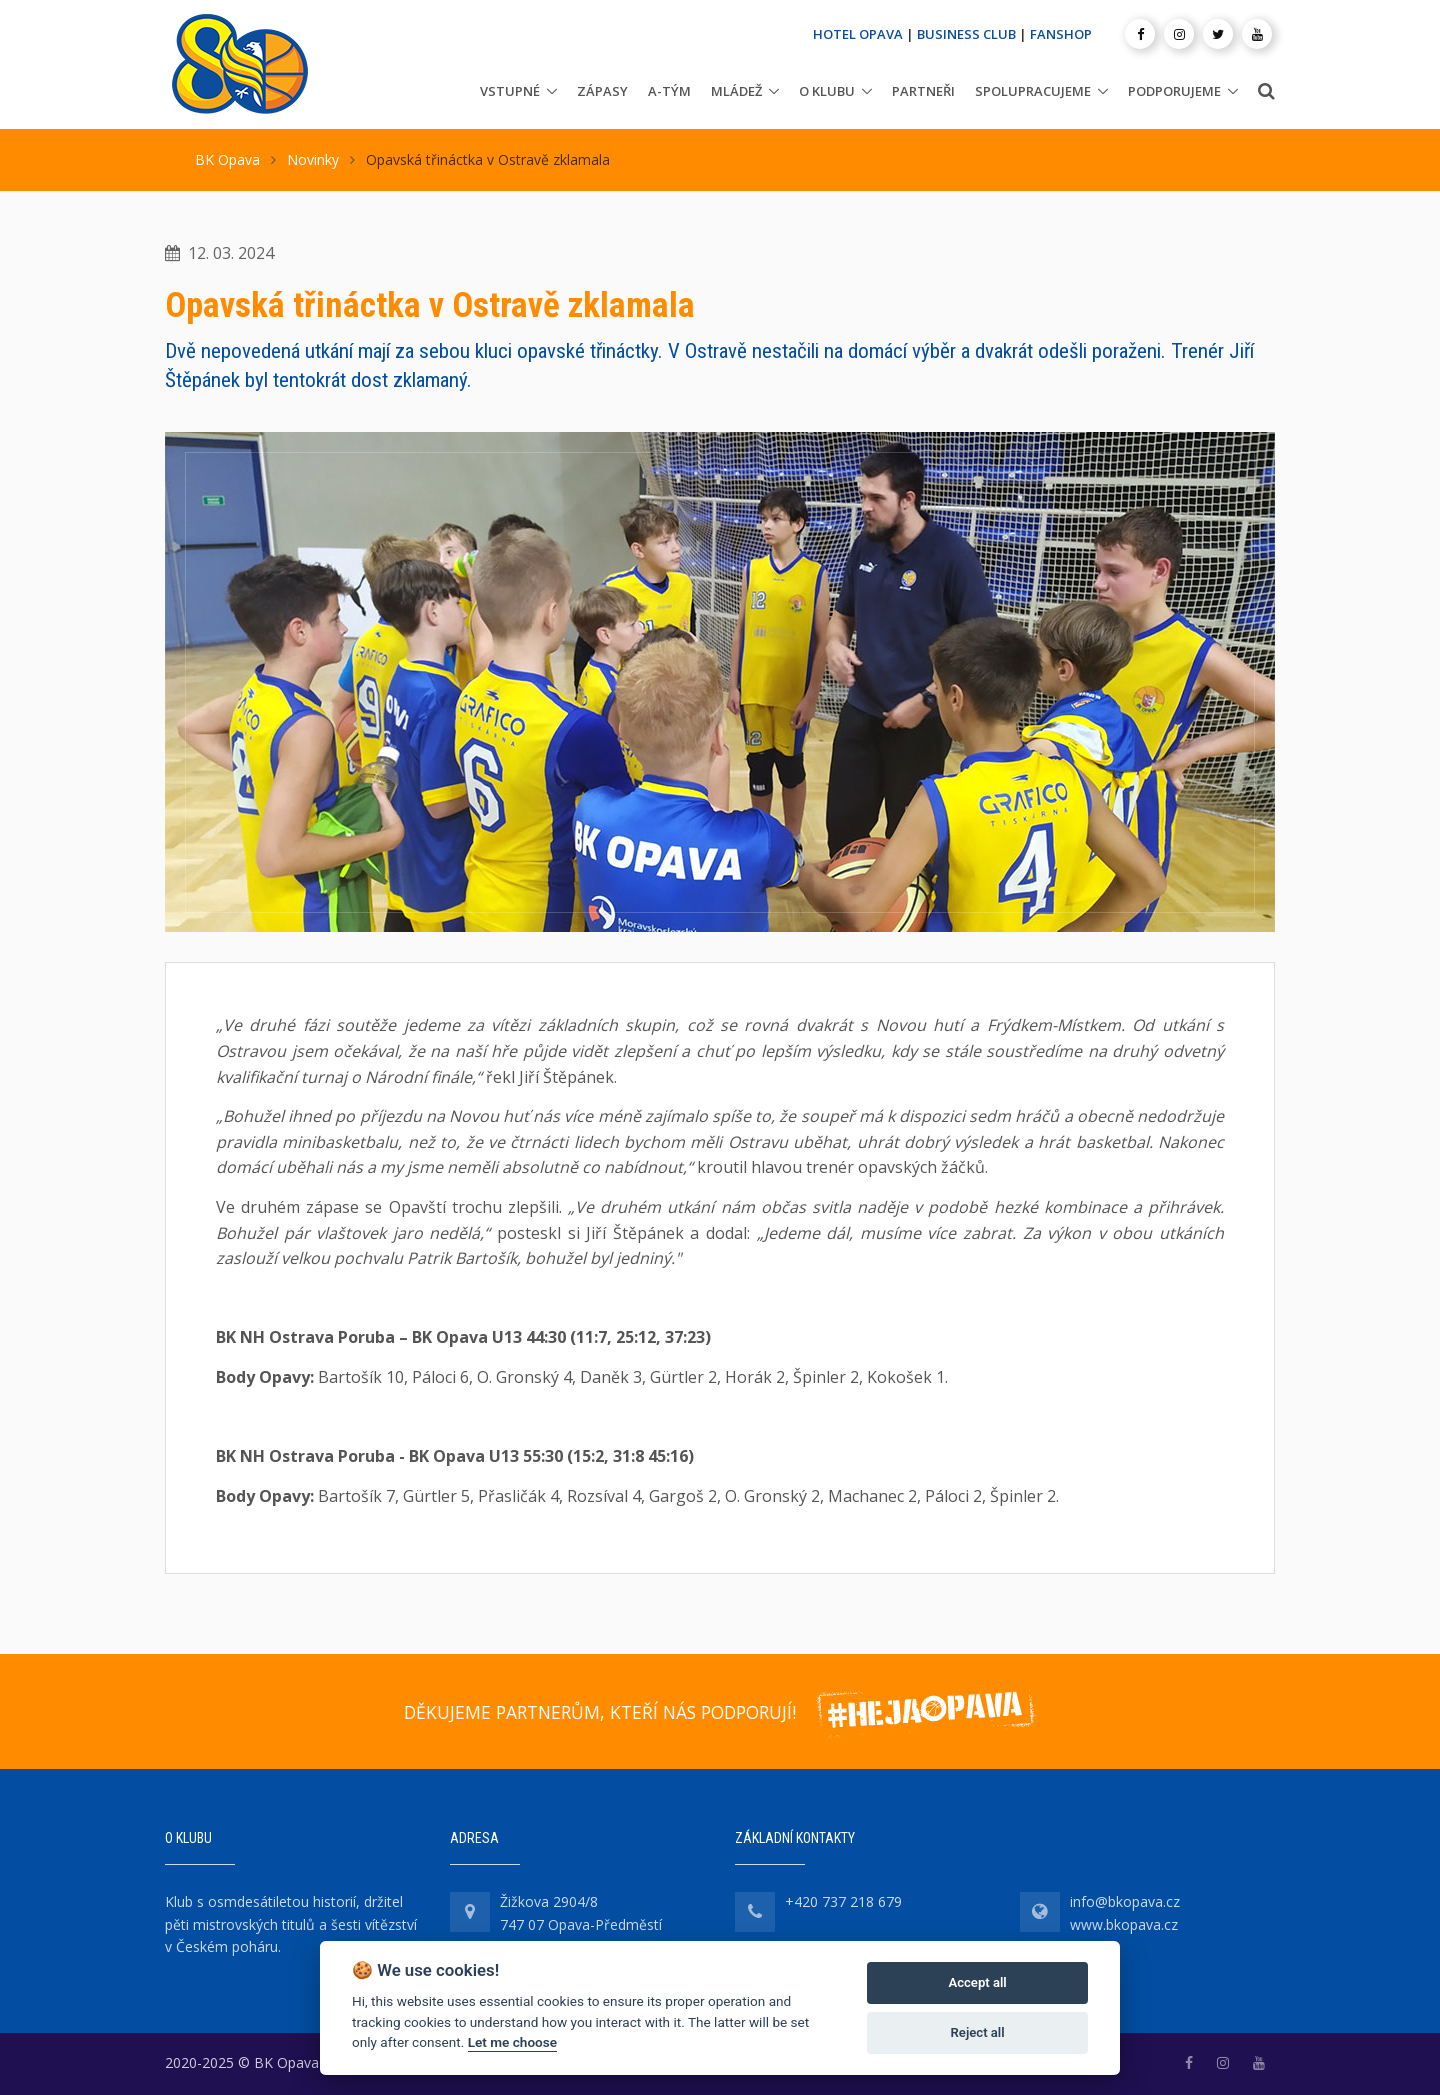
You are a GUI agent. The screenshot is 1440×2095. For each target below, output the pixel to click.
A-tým (669, 91)
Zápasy (602, 91)
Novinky (313, 159)
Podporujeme (1174, 91)
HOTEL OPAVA (858, 34)
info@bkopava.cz (1125, 1901)
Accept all (977, 1982)
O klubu (827, 91)
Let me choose (512, 2042)
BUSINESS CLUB (966, 34)
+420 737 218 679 (843, 1901)
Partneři (923, 91)
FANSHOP (1061, 34)
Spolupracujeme (1033, 91)
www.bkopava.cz (1124, 1924)
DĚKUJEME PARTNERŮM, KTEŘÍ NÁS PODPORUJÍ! (600, 1712)
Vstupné (510, 91)
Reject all (978, 2032)
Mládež (736, 91)
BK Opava (227, 159)
